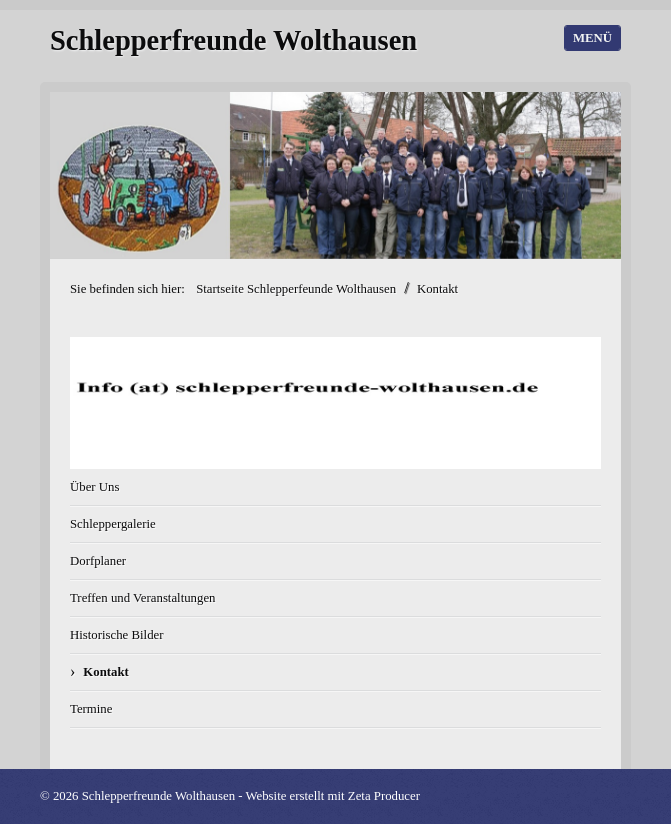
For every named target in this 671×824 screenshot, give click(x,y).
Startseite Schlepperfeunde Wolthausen (296, 289)
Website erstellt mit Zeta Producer (332, 796)
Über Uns (94, 487)
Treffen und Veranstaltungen (142, 598)
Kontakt (106, 672)
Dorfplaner (98, 561)
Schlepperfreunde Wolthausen (233, 40)
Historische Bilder (116, 635)
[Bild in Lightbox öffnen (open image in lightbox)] (335, 403)
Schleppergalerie (113, 524)
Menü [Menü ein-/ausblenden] (592, 38)
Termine (91, 709)
